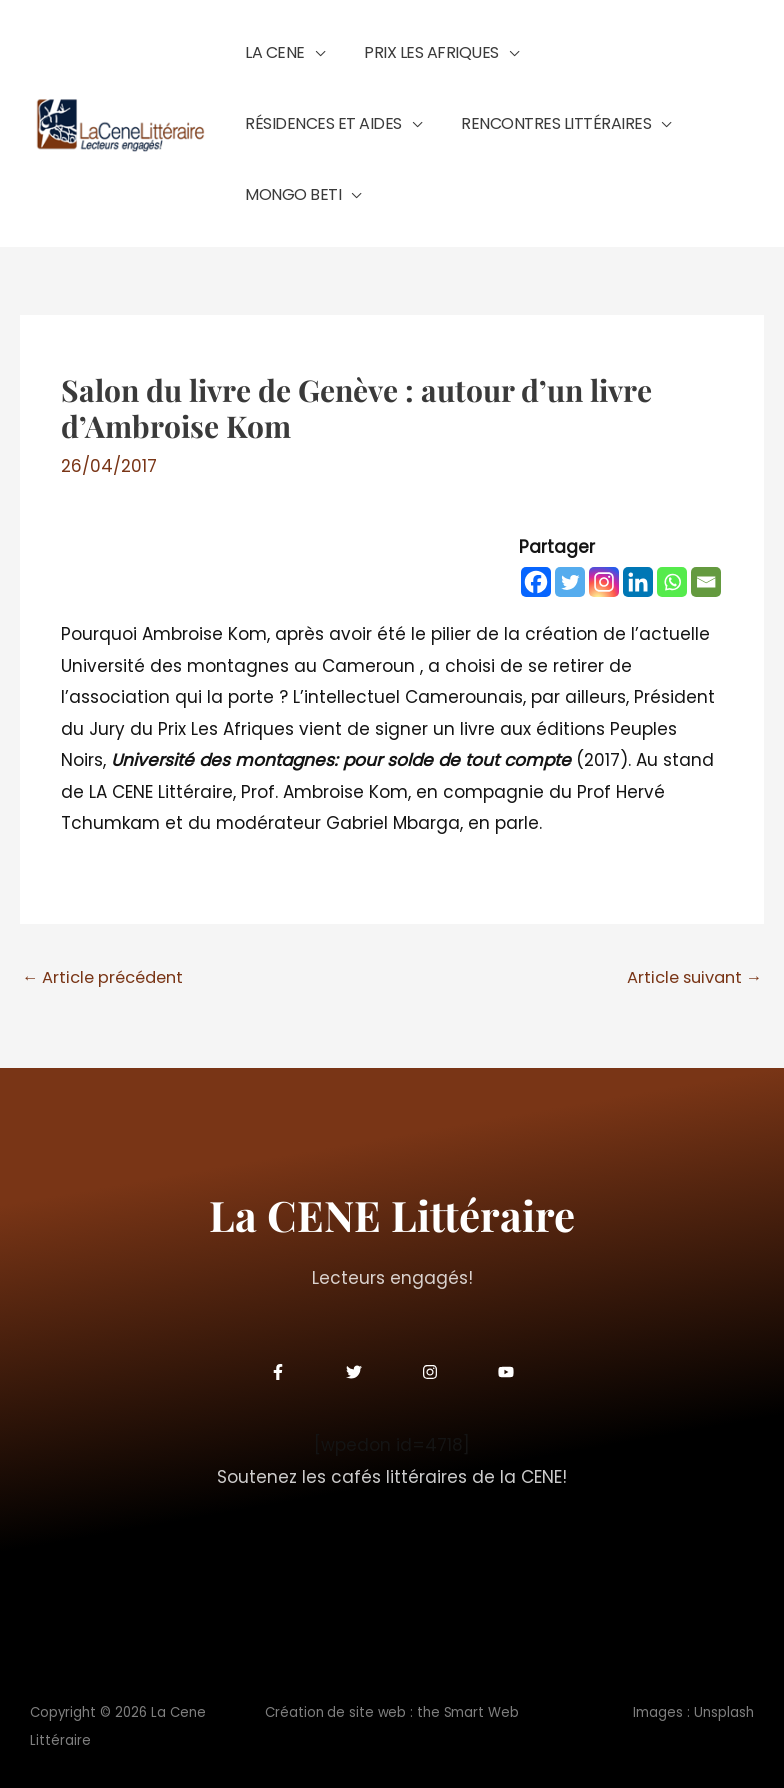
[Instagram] (604, 569)
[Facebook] (536, 569)
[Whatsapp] (672, 569)
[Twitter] (570, 569)
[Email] (706, 569)
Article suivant (689, 965)
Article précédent (108, 965)
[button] (305, 66)
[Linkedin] (638, 569)
